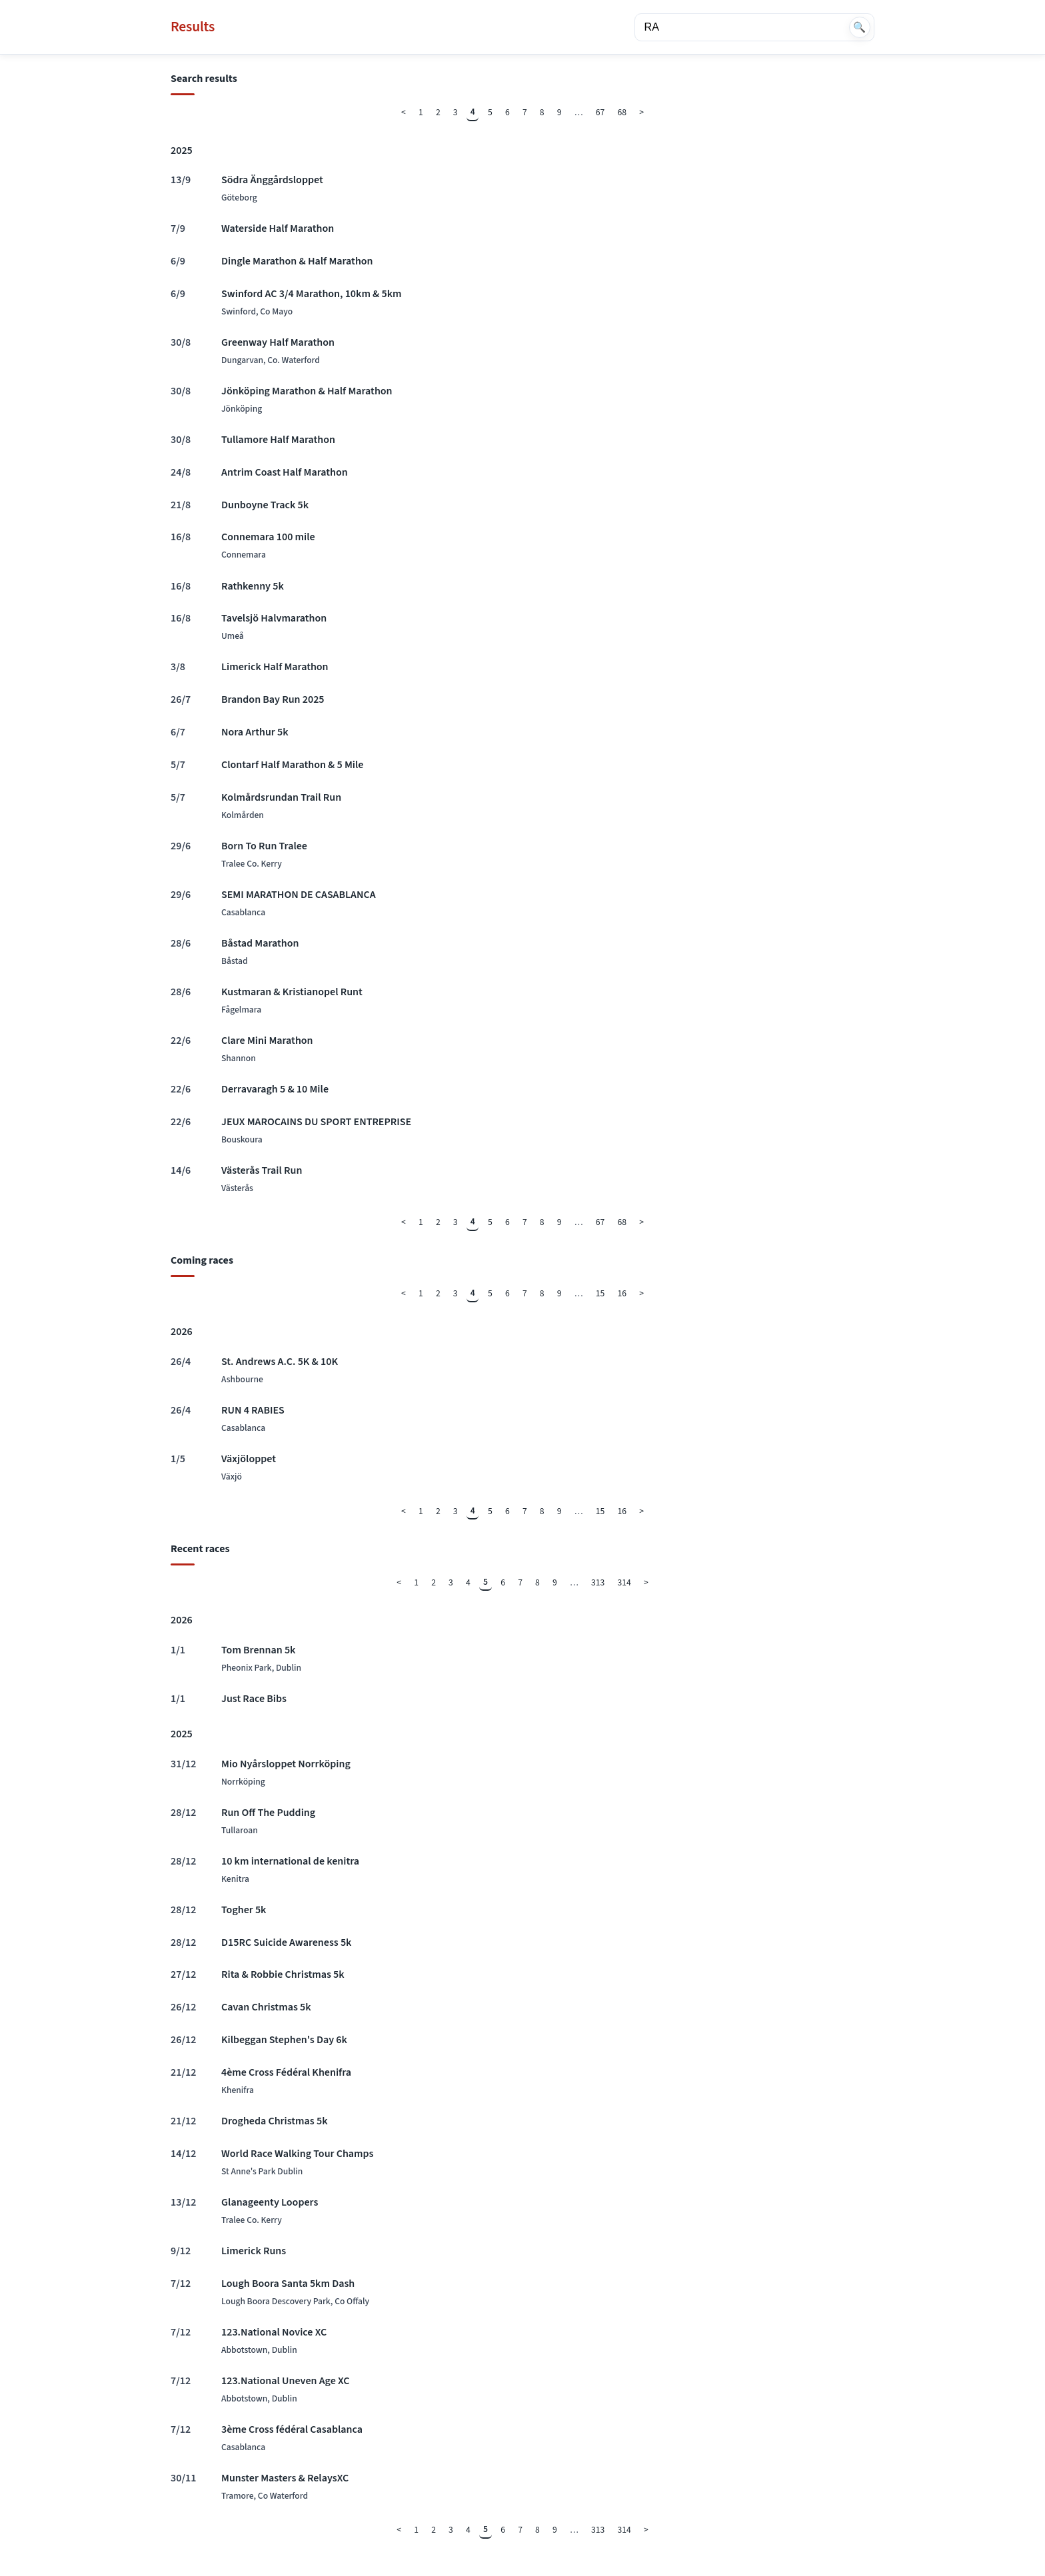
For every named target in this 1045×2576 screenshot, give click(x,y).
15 (600, 1293)
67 (600, 112)
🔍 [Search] (859, 27)
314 (624, 1582)
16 (622, 1293)
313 (597, 1582)
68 (622, 112)
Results (193, 27)
